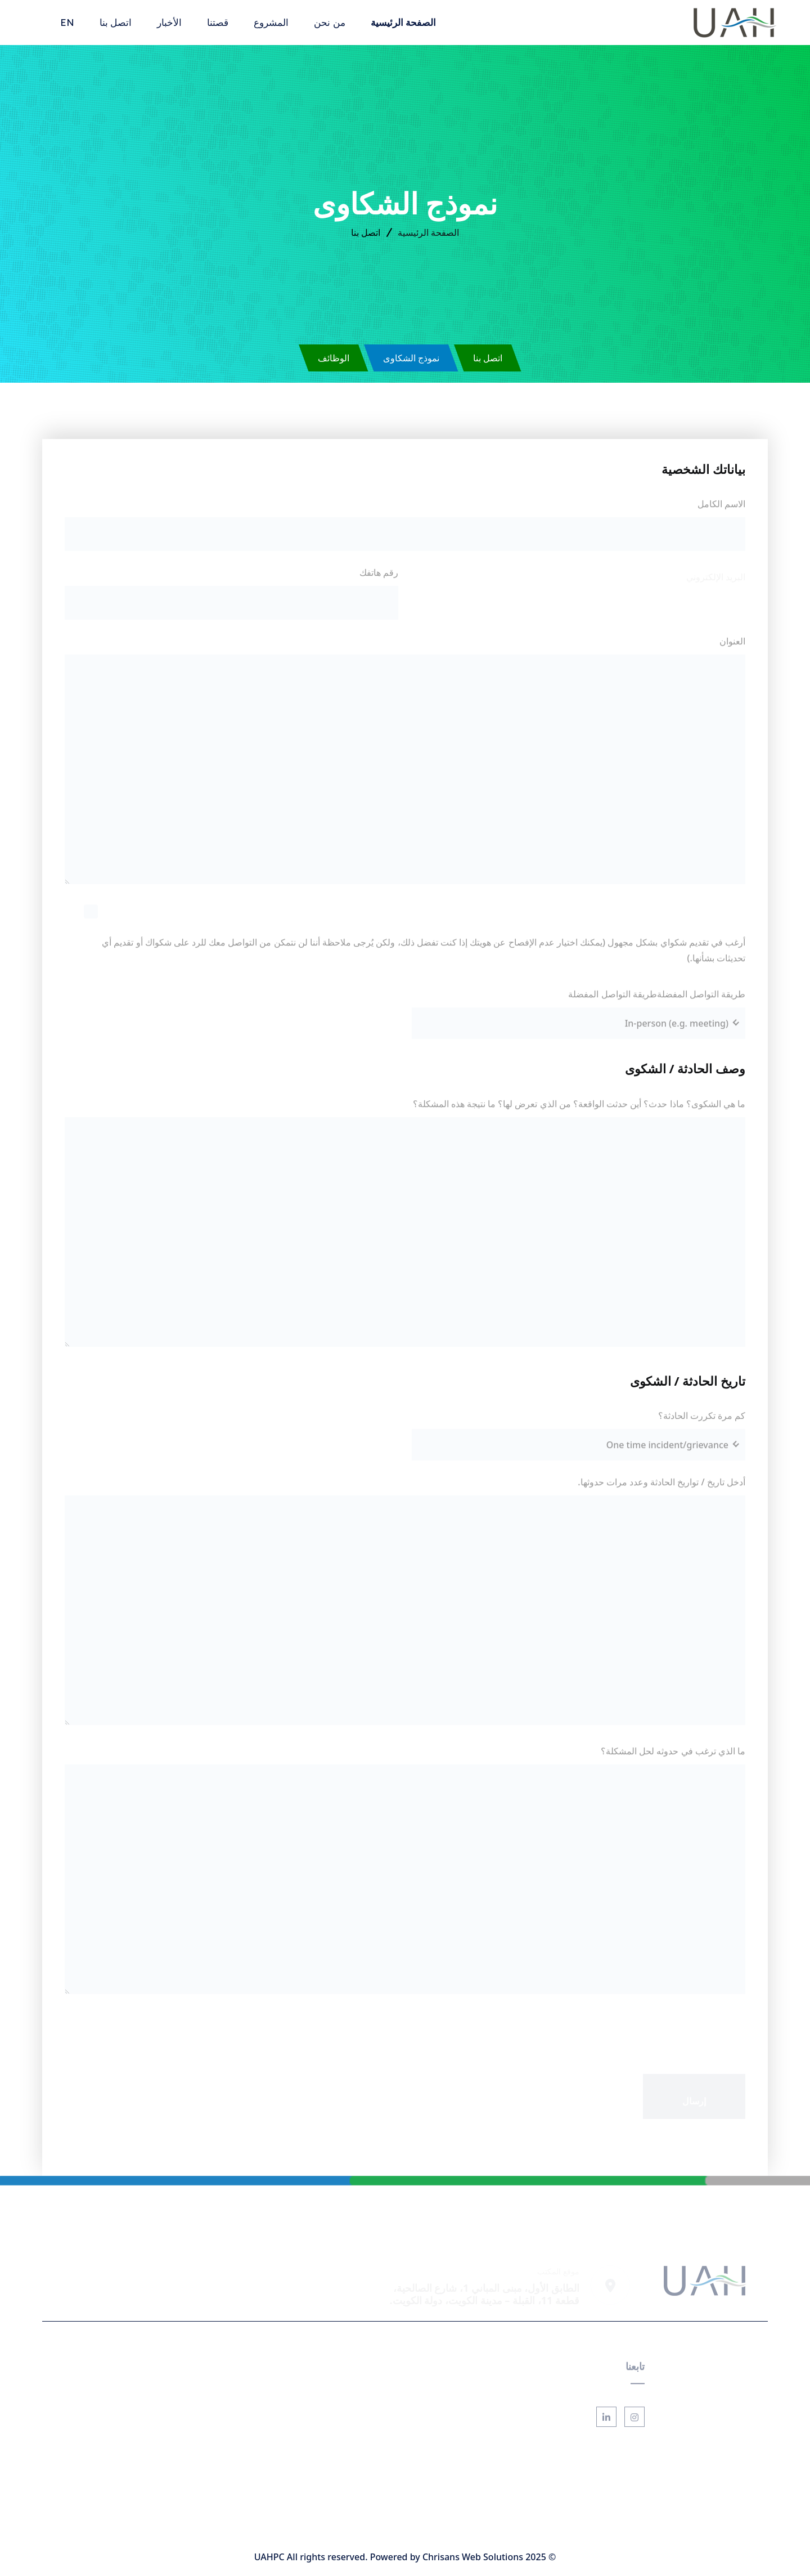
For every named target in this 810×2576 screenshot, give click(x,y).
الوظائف (333, 358)
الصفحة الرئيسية (403, 22)
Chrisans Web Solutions (472, 2557)
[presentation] (659, 2028)
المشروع (271, 22)
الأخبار (169, 22)
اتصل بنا (116, 22)
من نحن (329, 22)
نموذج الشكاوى (411, 358)
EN (67, 22)
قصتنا (217, 22)
